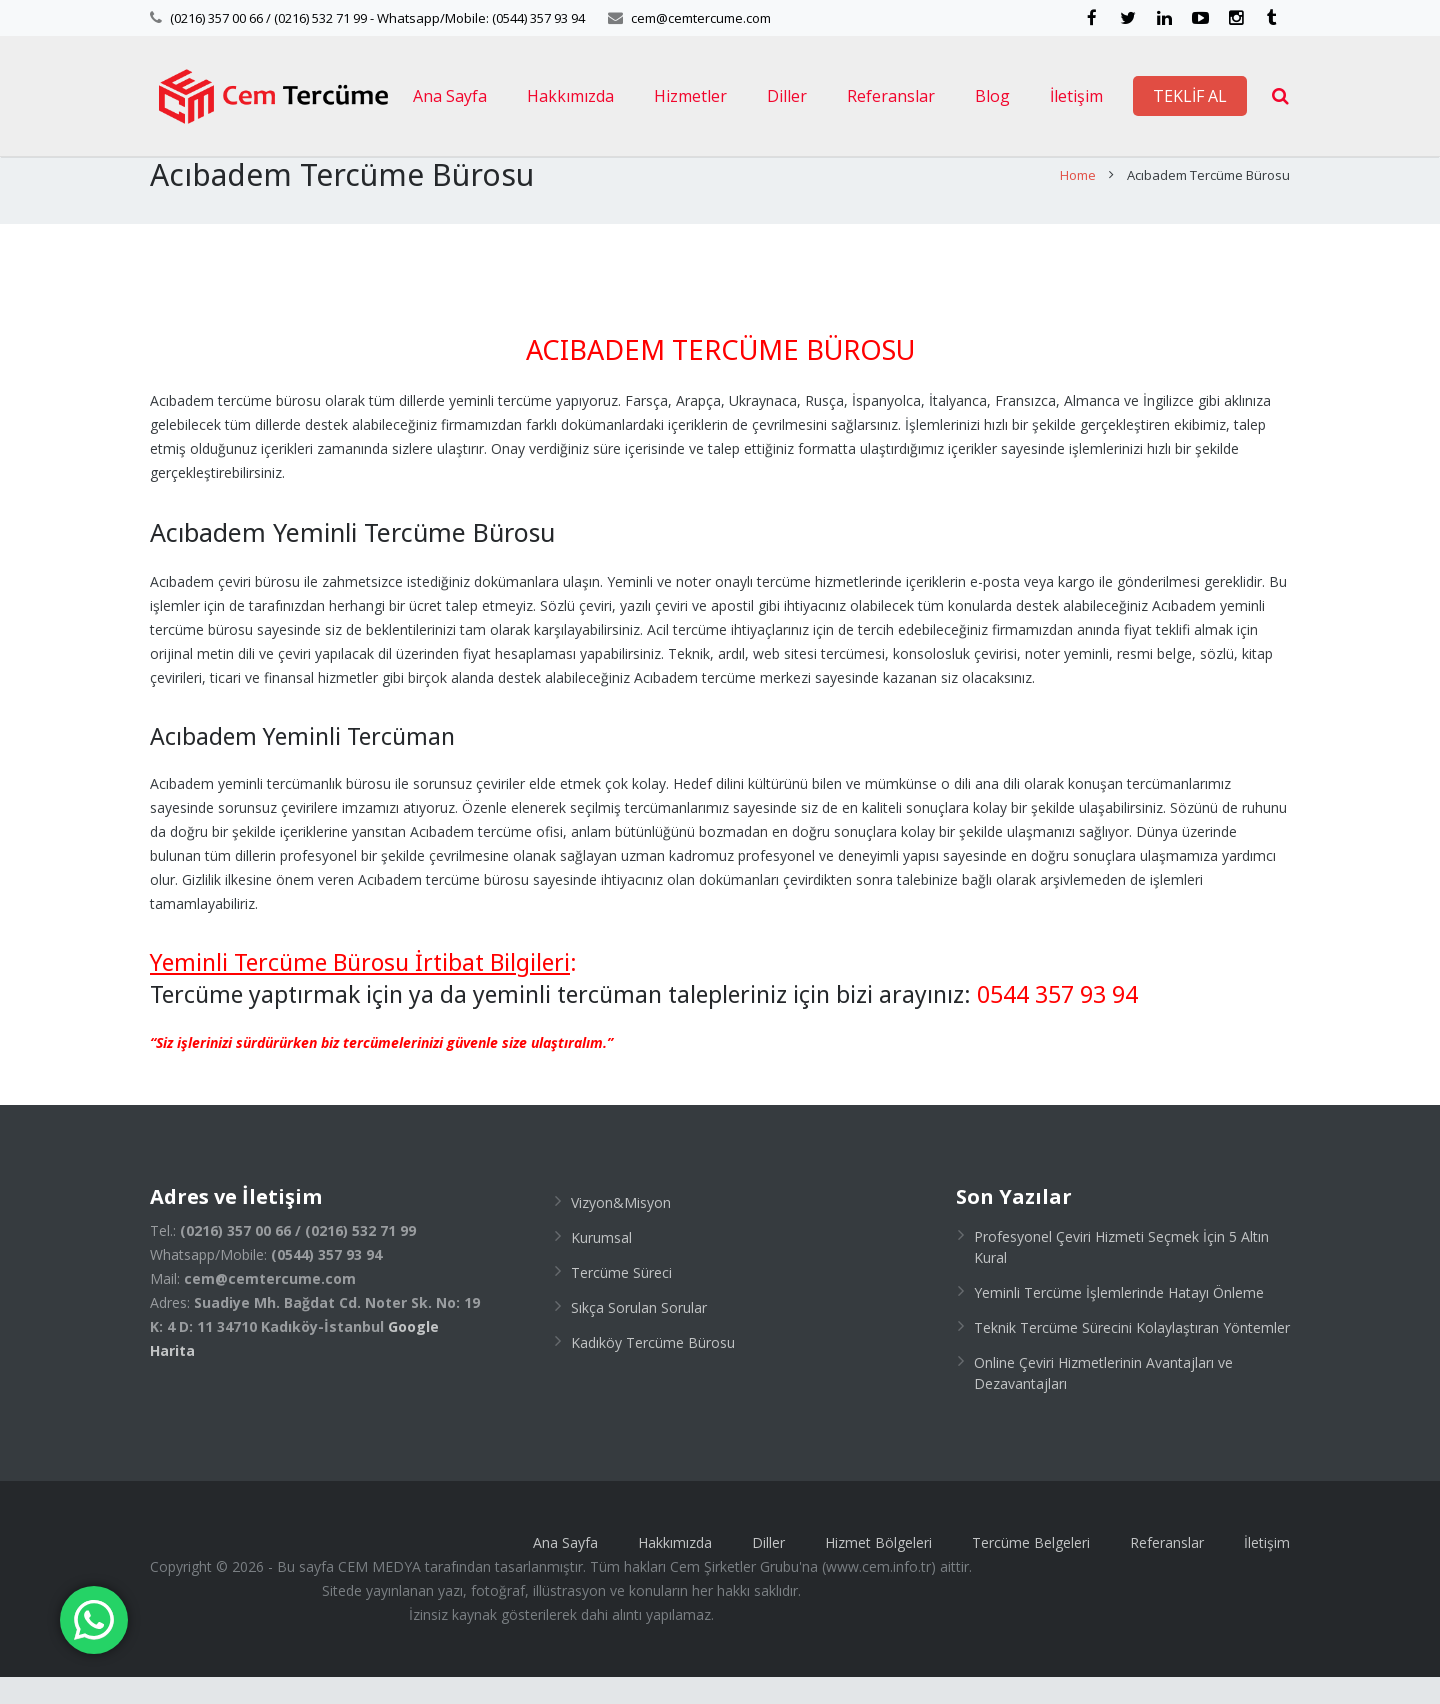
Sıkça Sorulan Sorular (639, 1334)
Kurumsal (601, 1264)
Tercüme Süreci (621, 1299)
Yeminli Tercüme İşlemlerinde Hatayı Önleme (1119, 1319)
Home (1078, 203)
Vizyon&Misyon (621, 1229)
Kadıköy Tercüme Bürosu (653, 1369)
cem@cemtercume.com (701, 18)
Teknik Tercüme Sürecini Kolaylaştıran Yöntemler (1132, 1354)
